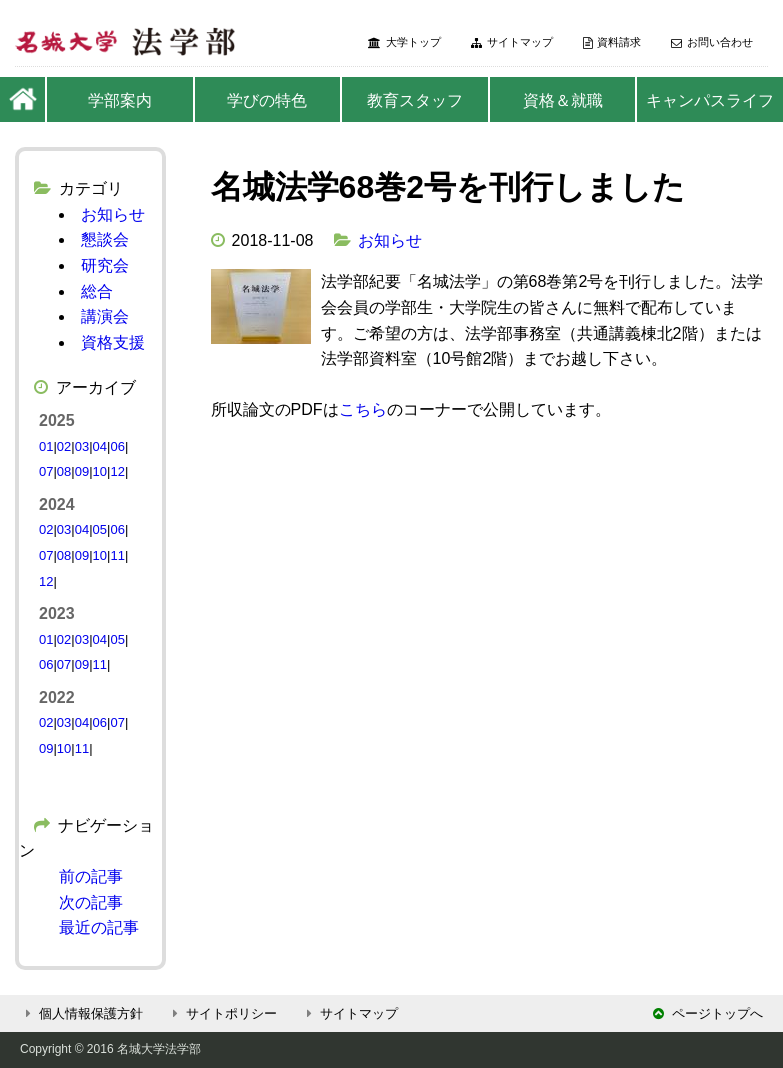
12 (117, 471)
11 (117, 555)
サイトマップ (512, 42)
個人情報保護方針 (81, 1013)
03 (82, 446)
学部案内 (120, 100)
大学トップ (404, 42)
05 (100, 529)
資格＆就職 (563, 100)
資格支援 (113, 342)
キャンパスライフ (710, 100)
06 (117, 446)
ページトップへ (708, 1013)
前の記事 (91, 876)
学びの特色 (267, 100)
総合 (97, 291)
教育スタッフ (415, 100)
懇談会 (105, 239)
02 (64, 446)
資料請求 (612, 42)
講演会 (105, 316)
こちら (363, 409)
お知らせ (390, 240)
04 (100, 446)
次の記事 (91, 902)
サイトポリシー (222, 1013)
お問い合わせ (712, 42)
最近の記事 (99, 927)
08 (64, 471)
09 (82, 471)
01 (46, 446)
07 (46, 471)
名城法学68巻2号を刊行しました (448, 187)
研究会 (105, 265)
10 (100, 471)
